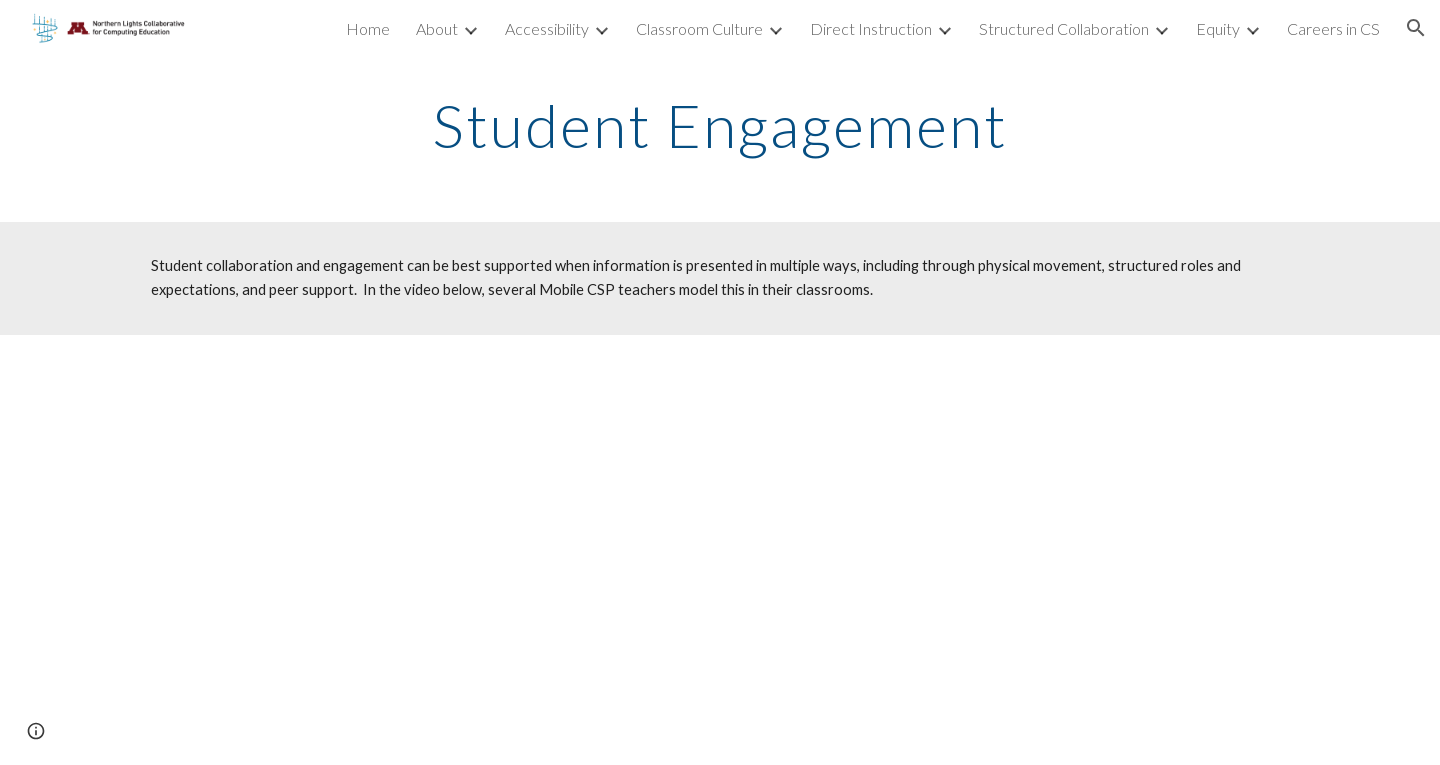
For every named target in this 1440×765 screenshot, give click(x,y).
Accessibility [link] (547, 28)
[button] (1416, 28)
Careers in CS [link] (1333, 28)
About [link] (437, 28)
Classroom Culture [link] (699, 28)
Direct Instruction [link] (871, 28)
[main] (720, 125)
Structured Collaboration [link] (1064, 28)
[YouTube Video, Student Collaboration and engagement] (720, 550)
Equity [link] (1218, 28)
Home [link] (368, 28)
